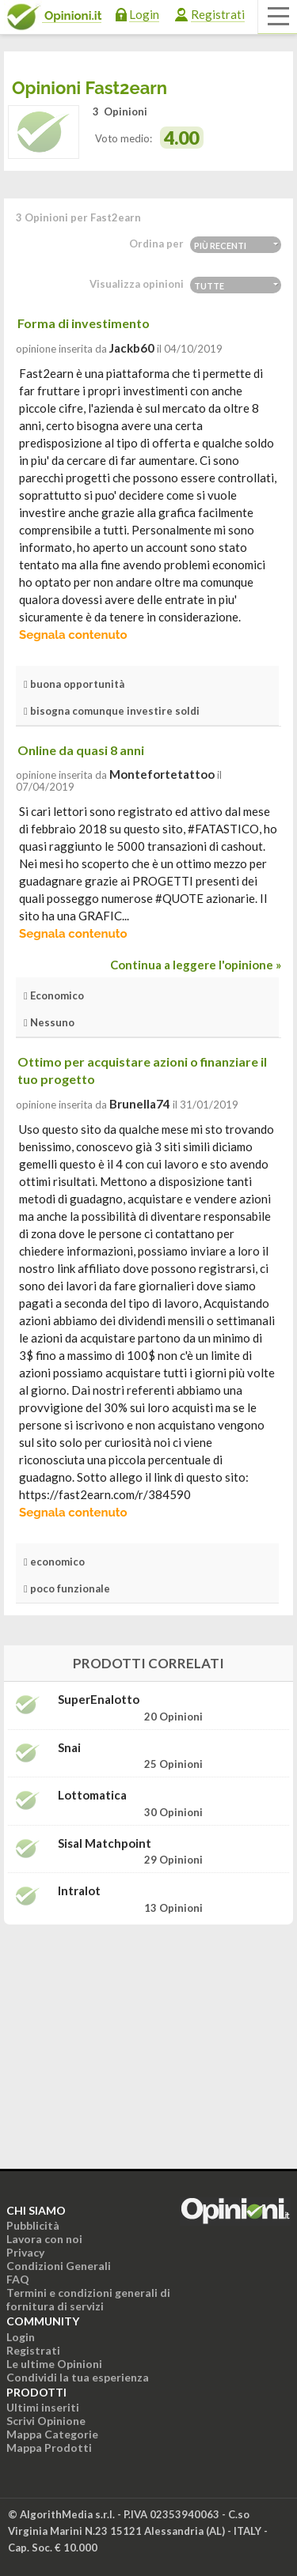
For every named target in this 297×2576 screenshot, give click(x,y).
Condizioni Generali (58, 2265)
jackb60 (131, 348)
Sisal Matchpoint (104, 1843)
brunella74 (139, 1104)
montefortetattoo (162, 774)
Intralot (79, 1891)
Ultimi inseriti (42, 2407)
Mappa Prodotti (49, 2447)
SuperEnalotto (98, 1699)
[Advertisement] (149, 2036)
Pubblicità (32, 2225)
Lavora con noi (44, 2239)
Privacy (25, 2252)
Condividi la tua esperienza (77, 2377)
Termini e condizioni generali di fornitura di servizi (88, 2299)
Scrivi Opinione (46, 2420)
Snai (69, 1747)
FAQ (17, 2279)
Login (144, 14)
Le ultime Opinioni (54, 2363)
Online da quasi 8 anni (80, 749)
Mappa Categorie (52, 2434)
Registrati (218, 14)
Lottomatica (92, 1795)
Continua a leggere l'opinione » (195, 965)
